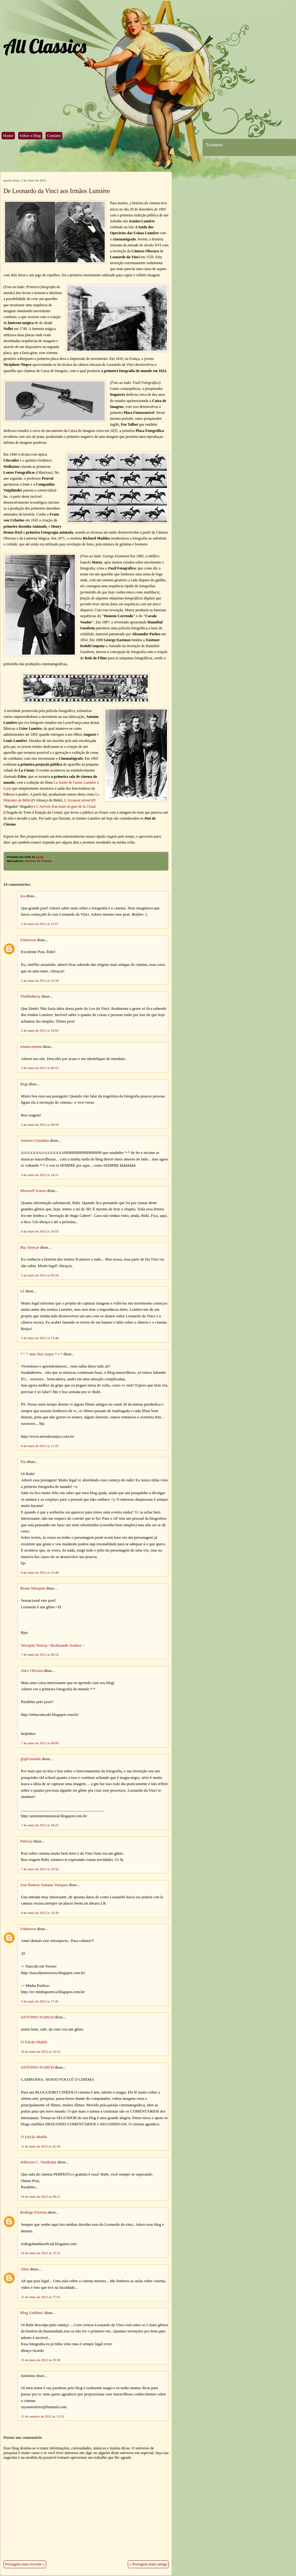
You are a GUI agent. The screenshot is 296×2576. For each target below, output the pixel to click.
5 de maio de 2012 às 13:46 (40, 1338)
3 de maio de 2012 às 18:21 (40, 1175)
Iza (22, 896)
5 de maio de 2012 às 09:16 (40, 1275)
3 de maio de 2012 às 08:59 (40, 1124)
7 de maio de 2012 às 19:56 (40, 1869)
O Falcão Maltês (34, 2042)
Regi (24, 1084)
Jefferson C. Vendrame (38, 2162)
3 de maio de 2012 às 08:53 (40, 1068)
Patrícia (26, 1841)
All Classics (44, 46)
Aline (24, 2269)
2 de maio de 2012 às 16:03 (40, 1030)
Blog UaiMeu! (31, 2313)
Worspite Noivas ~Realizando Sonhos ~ (52, 1645)
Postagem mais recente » (25, 2564)
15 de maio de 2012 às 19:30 (40, 2360)
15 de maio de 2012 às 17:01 (40, 2297)
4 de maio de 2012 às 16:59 (40, 1231)
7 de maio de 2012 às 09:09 (40, 1743)
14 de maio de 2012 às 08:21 (40, 2196)
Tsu (23, 1462)
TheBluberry (30, 996)
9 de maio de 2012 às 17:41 (40, 2001)
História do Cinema (38, 861)
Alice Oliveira (31, 1670)
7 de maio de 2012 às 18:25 (40, 1825)
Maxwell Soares (33, 1191)
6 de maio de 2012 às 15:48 (40, 1572)
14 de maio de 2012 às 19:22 (40, 2253)
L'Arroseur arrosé (77, 800)
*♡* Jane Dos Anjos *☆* (41, 1354)
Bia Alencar (29, 1247)
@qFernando (30, 1759)
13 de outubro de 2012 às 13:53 (42, 2416)
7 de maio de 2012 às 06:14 (40, 1654)
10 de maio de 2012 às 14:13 (40, 2051)
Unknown (28, 940)
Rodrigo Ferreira (33, 2212)
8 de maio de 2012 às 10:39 (40, 1913)
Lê (22, 1291)
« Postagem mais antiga (148, 2564)
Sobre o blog (30, 135)
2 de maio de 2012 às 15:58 (40, 980)
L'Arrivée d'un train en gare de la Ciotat (66, 806)
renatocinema (31, 1046)
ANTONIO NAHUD (37, 2017)
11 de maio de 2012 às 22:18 (40, 2146)
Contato (54, 135)
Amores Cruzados (34, 1140)
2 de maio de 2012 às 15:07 (40, 924)
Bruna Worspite (32, 1588)
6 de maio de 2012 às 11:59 (40, 1446)
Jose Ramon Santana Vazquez (44, 1885)
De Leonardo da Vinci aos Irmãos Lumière (56, 190)
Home (8, 135)
